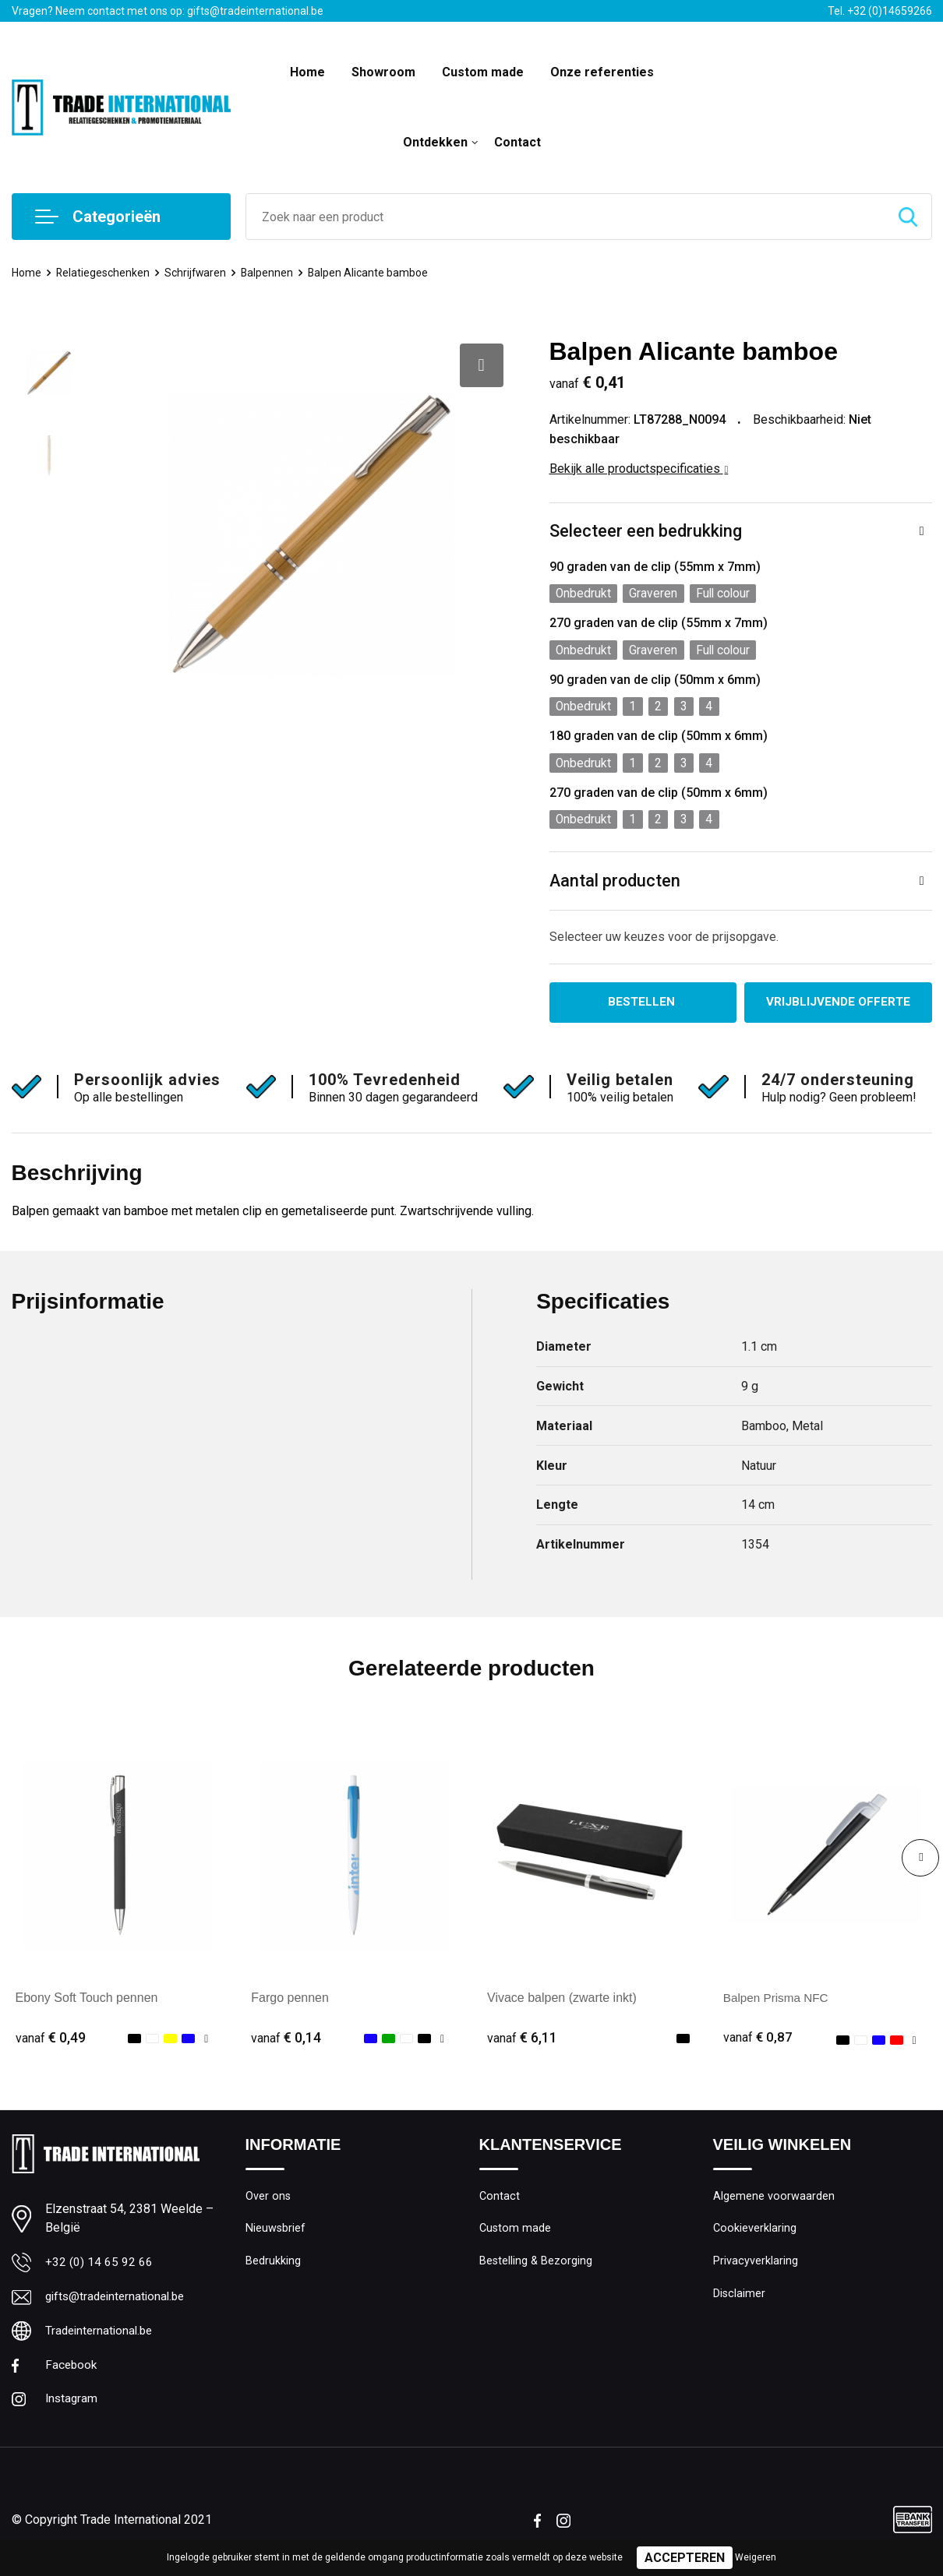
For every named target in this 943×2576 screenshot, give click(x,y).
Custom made (483, 72)
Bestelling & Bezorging (536, 2268)
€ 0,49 (51, 2043)
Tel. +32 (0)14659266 (880, 11)
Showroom (383, 72)
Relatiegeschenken (106, 273)
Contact (517, 142)
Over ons (268, 2201)
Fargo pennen (290, 2003)
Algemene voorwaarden (774, 2201)
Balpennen (273, 273)
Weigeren (755, 2557)
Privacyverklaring (755, 2268)
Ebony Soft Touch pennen (87, 2003)
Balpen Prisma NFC (778, 2003)
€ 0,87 (758, 2043)
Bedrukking (273, 2268)
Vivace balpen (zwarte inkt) (562, 2003)
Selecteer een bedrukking (645, 531)
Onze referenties (602, 72)
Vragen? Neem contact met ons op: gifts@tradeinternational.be (167, 11)
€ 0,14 (286, 2043)
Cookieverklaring (755, 2235)
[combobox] (565, 216)
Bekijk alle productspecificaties (639, 468)
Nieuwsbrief (275, 2235)
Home (307, 72)
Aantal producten (615, 884)
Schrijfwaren (200, 273)
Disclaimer (739, 2302)
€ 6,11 (522, 2043)
